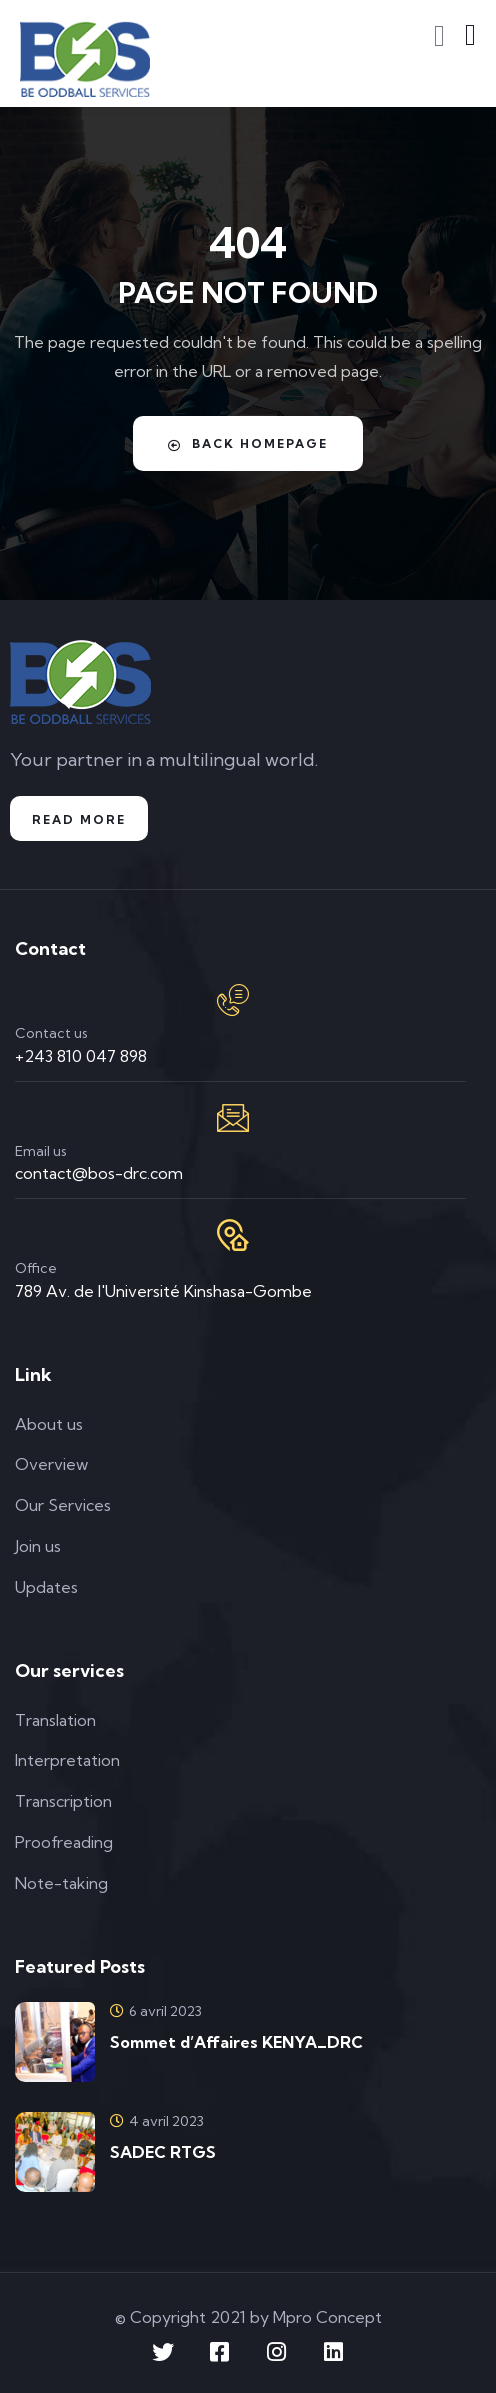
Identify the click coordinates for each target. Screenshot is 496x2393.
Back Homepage (248, 444)
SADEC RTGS (163, 2152)
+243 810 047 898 (81, 1056)
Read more (79, 819)
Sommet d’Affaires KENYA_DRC (236, 2042)
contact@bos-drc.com (99, 1173)
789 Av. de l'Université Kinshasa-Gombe (163, 1291)
